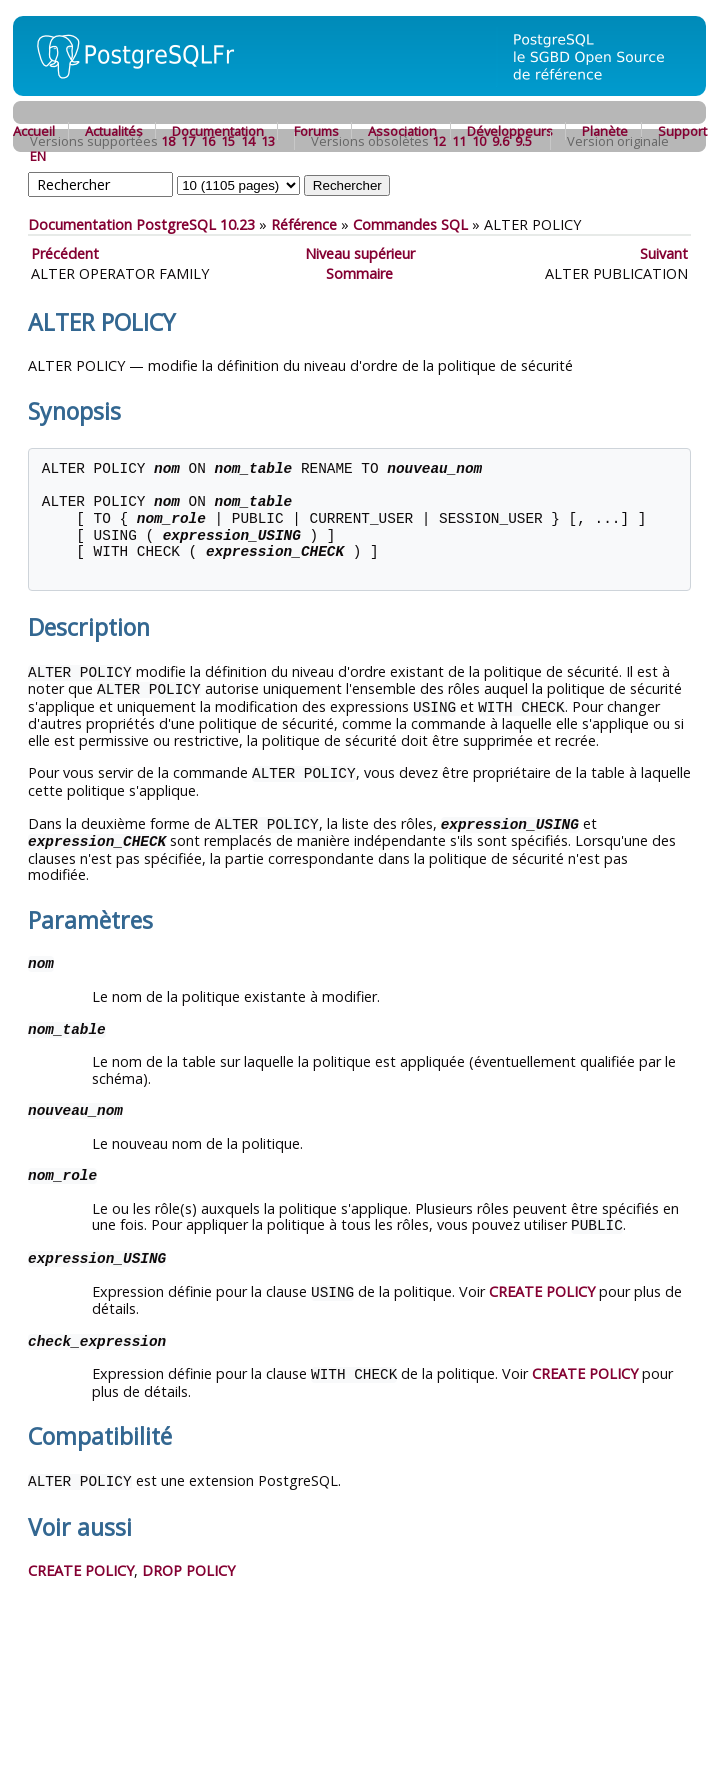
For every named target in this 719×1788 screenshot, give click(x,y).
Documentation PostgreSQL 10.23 (141, 224)
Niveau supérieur (360, 253)
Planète (605, 131)
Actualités (114, 131)
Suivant (664, 253)
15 (228, 141)
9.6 (500, 141)
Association (402, 131)
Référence (304, 224)
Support (682, 131)
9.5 (523, 141)
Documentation (218, 131)
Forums (316, 131)
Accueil (34, 131)
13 (268, 141)
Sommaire (359, 273)
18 (168, 141)
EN (38, 156)
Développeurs (510, 131)
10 (479, 141)
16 (208, 141)
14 (248, 141)
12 (439, 141)
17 (188, 141)
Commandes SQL (410, 224)
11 (459, 141)
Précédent (65, 253)
